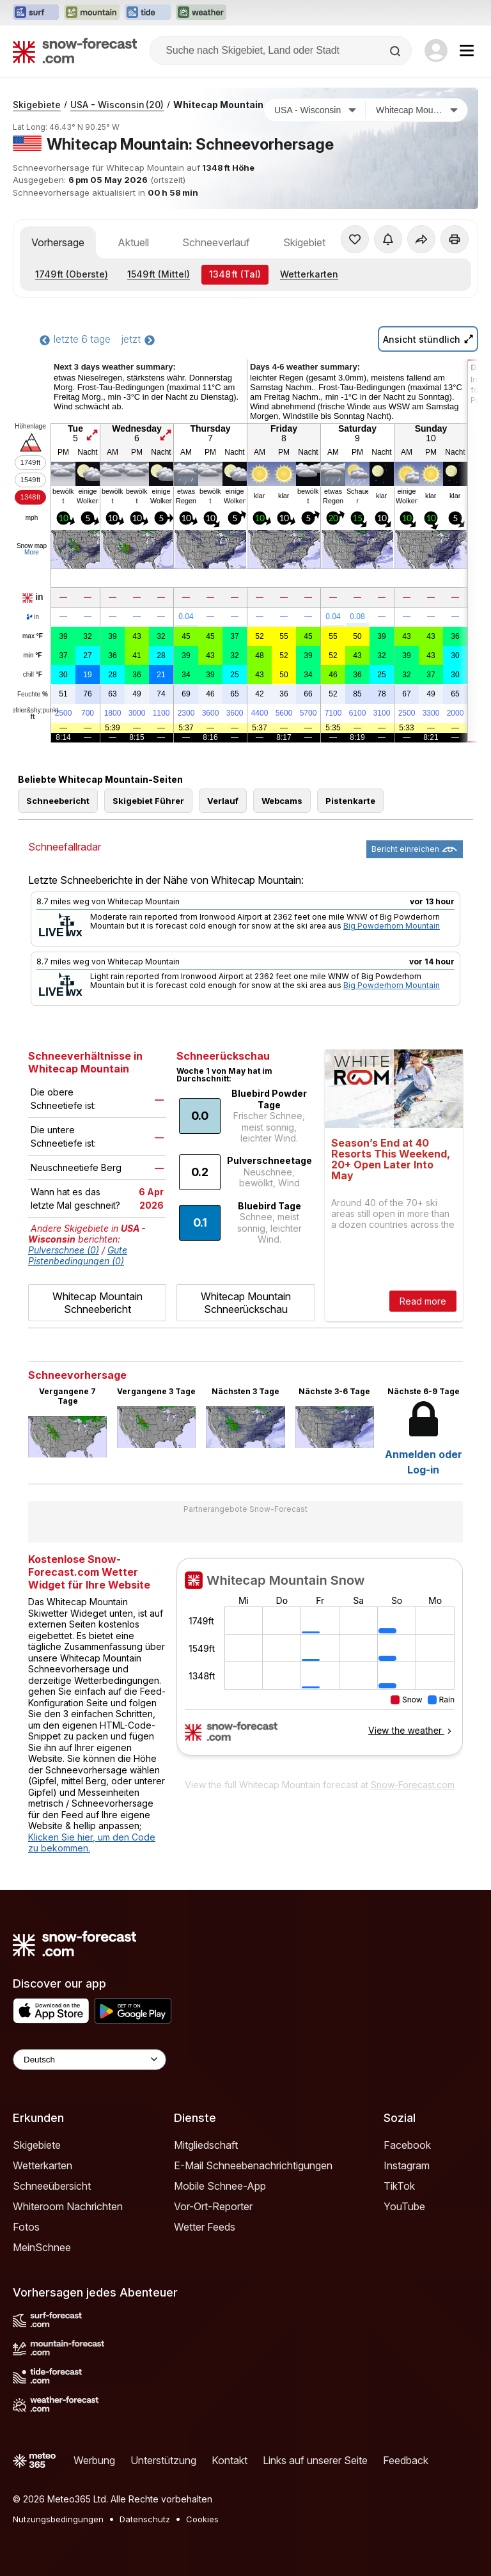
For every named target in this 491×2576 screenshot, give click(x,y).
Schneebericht (58, 801)
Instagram (407, 2165)
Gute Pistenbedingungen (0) (77, 1255)
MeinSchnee (42, 2247)
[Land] (315, 110)
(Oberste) (71, 274)
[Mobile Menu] (466, 50)
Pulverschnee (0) (63, 1250)
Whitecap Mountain (218, 104)
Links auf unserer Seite (315, 2460)
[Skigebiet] (416, 110)
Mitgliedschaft (206, 2145)
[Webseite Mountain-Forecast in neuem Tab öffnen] (92, 12)
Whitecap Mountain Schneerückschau (246, 1302)
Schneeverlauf (216, 242)
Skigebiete (37, 104)
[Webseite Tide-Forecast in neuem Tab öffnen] (148, 12)
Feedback (405, 2460)
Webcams (281, 801)
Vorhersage (57, 242)
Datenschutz (145, 2519)
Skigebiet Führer (148, 801)
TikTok (399, 2185)
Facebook (407, 2145)
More (31, 552)
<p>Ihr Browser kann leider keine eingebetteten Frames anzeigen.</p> (319, 1665)
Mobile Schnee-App (220, 2185)
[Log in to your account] (436, 50)
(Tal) (235, 274)
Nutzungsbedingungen (58, 2519)
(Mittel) (158, 274)
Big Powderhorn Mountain (391, 926)
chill (32, 674)
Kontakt (229, 2460)
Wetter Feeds (204, 2226)
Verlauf (222, 801)
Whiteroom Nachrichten (68, 2206)
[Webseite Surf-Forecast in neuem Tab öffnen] (36, 12)
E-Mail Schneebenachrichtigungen (253, 2165)
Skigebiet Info (315, 242)
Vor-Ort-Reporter (213, 2206)
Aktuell (133, 242)
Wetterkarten (309, 274)
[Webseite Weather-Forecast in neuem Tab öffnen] (201, 12)
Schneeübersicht (52, 2185)
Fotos (26, 2226)
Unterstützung (163, 2460)
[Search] (396, 51)
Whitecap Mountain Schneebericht (97, 1302)
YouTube (404, 2206)
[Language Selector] (89, 2059)
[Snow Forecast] (75, 50)
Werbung (94, 2460)
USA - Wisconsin (117, 104)
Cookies (202, 2519)
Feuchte (32, 694)
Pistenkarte (350, 801)
